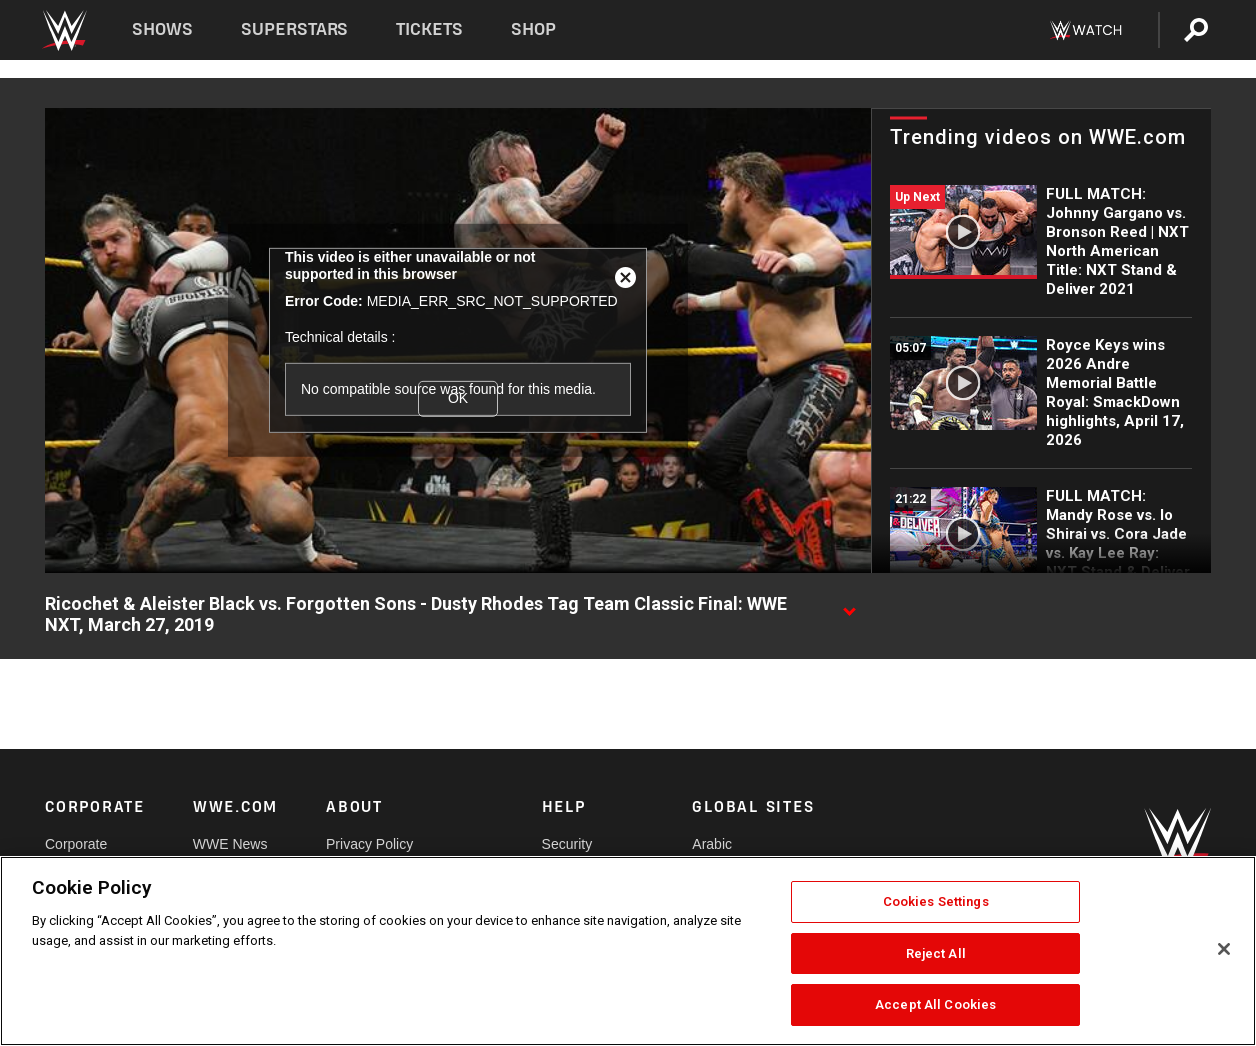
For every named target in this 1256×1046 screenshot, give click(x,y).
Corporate (76, 844)
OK (458, 398)
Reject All (936, 953)
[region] (628, 951)
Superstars (295, 29)
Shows (162, 29)
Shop (533, 29)
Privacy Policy (369, 844)
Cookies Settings (936, 901)
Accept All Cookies (935, 1004)
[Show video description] (849, 605)
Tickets (429, 29)
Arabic (712, 844)
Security (567, 844)
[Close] (1224, 949)
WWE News (230, 844)
